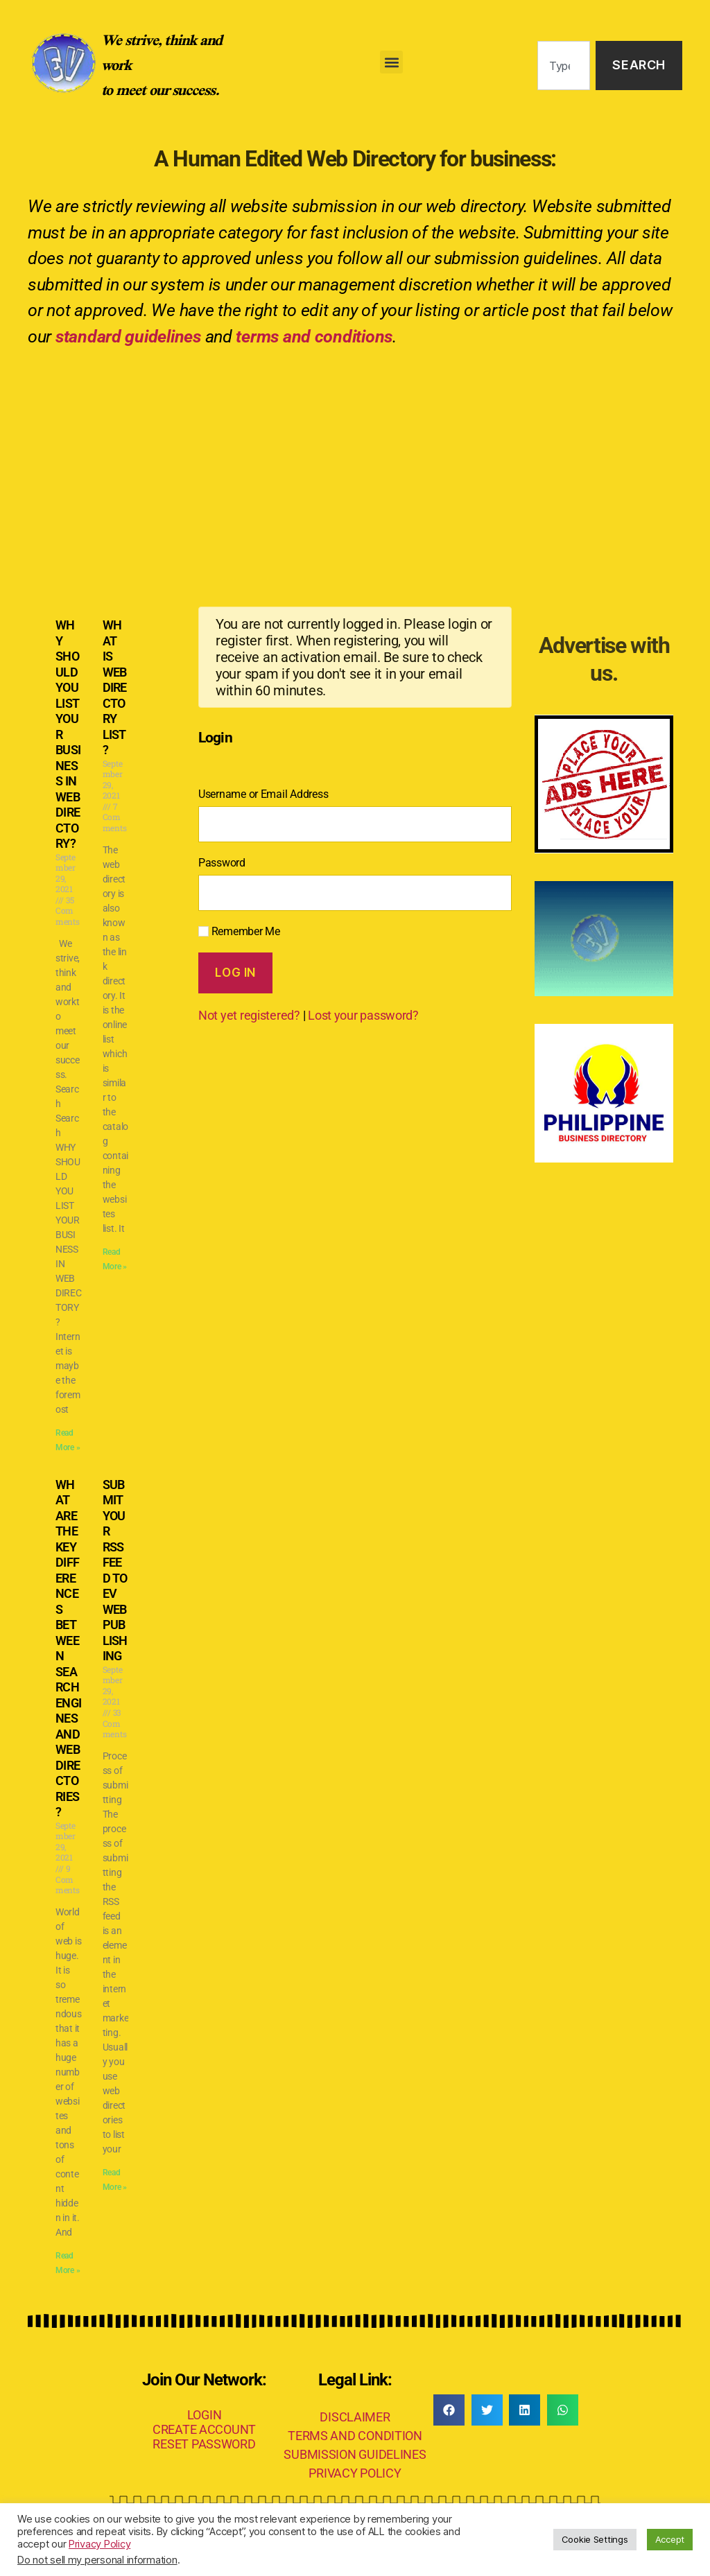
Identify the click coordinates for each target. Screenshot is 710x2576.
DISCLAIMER (355, 2417)
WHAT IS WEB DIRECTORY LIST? (115, 687)
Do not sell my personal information (97, 2560)
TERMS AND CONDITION (355, 2435)
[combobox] (564, 65)
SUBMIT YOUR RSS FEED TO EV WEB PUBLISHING (115, 1570)
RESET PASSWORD (204, 2444)
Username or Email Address (263, 794)
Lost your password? (363, 1015)
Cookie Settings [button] (595, 2539)
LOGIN (204, 2415)
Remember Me (239, 931)
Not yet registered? (249, 1015)
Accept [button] (669, 2539)
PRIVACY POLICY (355, 2473)
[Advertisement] (355, 464)
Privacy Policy (99, 2544)
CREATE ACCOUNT (204, 2429)
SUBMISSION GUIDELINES (355, 2454)
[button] (391, 62)
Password (221, 862)
